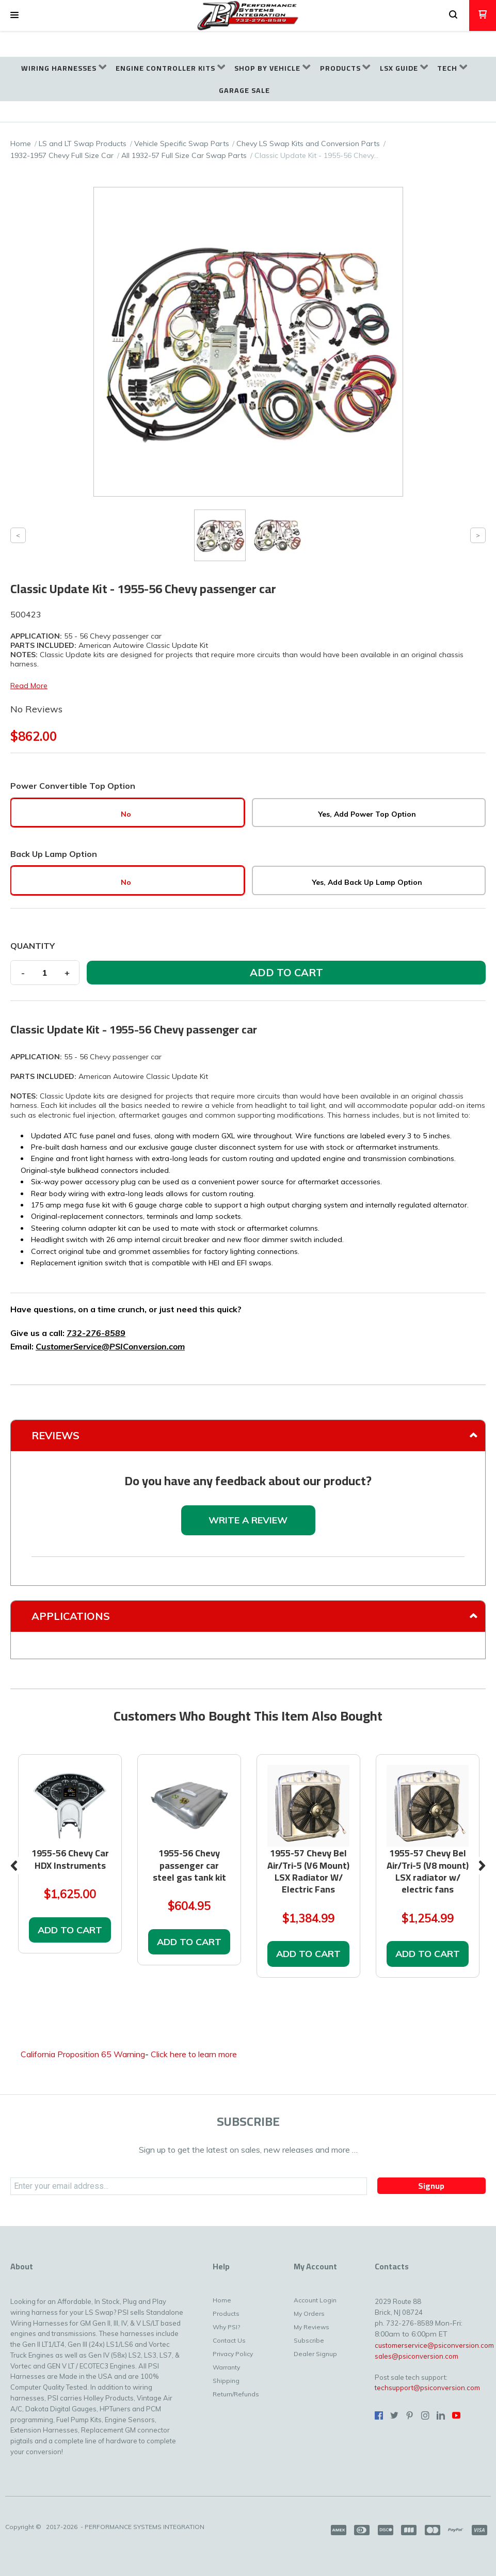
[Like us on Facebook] (379, 2415)
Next (482, 1865)
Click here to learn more (194, 2054)
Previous (14, 1865)
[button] (14, 15)
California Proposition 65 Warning (83, 2054)
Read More (28, 685)
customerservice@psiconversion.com (434, 2345)
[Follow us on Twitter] (394, 2415)
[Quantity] (45, 972)
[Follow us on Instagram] (425, 2415)
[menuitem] (63, 68)
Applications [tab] (70, 1616)
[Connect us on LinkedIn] (441, 2415)
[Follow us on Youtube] (456, 2415)
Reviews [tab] (55, 1435)
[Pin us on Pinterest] (410, 2415)
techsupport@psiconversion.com (427, 2387)
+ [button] (67, 972)
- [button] (23, 972)
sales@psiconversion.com (416, 2356)
